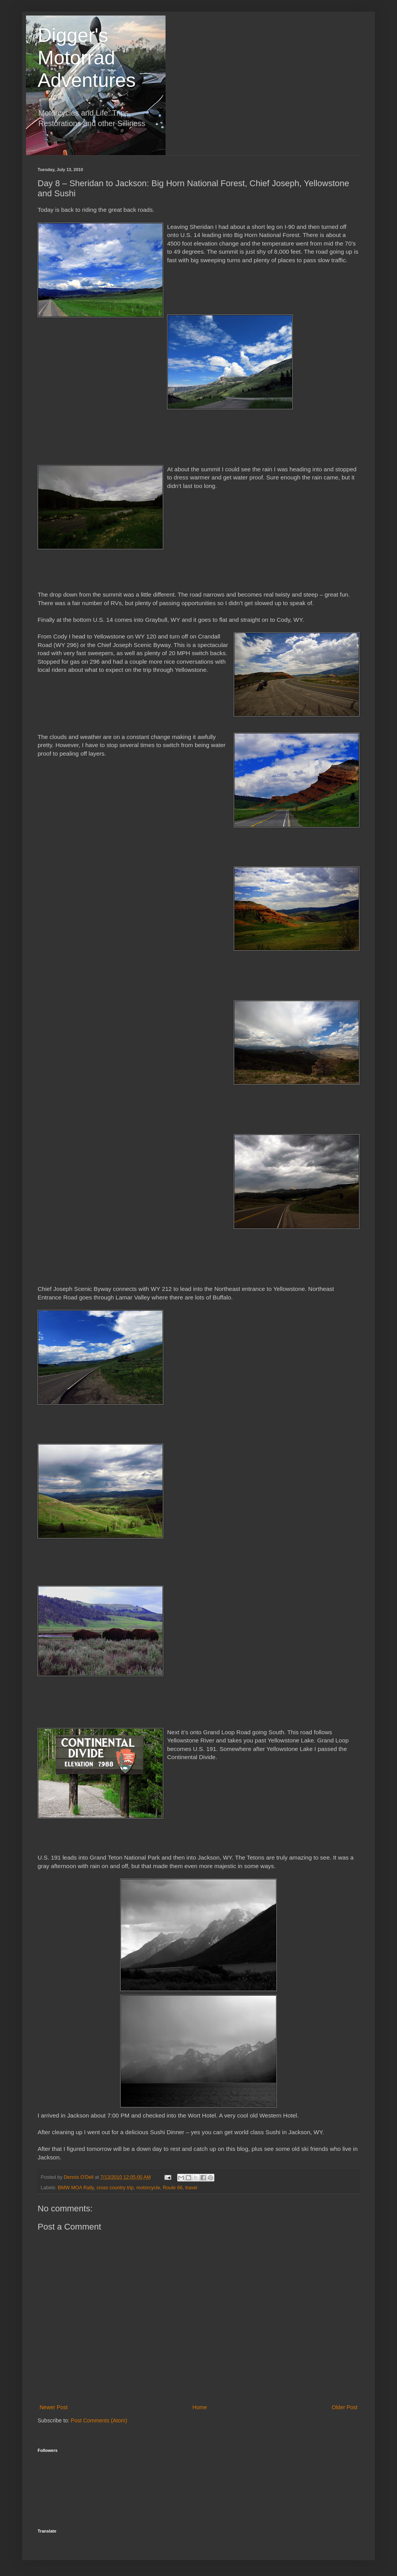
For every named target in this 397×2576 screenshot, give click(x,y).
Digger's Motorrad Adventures (87, 57)
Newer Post (53, 2407)
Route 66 (173, 2187)
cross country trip (115, 2187)
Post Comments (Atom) (99, 2420)
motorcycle (148, 2187)
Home (199, 2407)
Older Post (344, 2407)
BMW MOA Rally (76, 2187)
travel (191, 2187)
